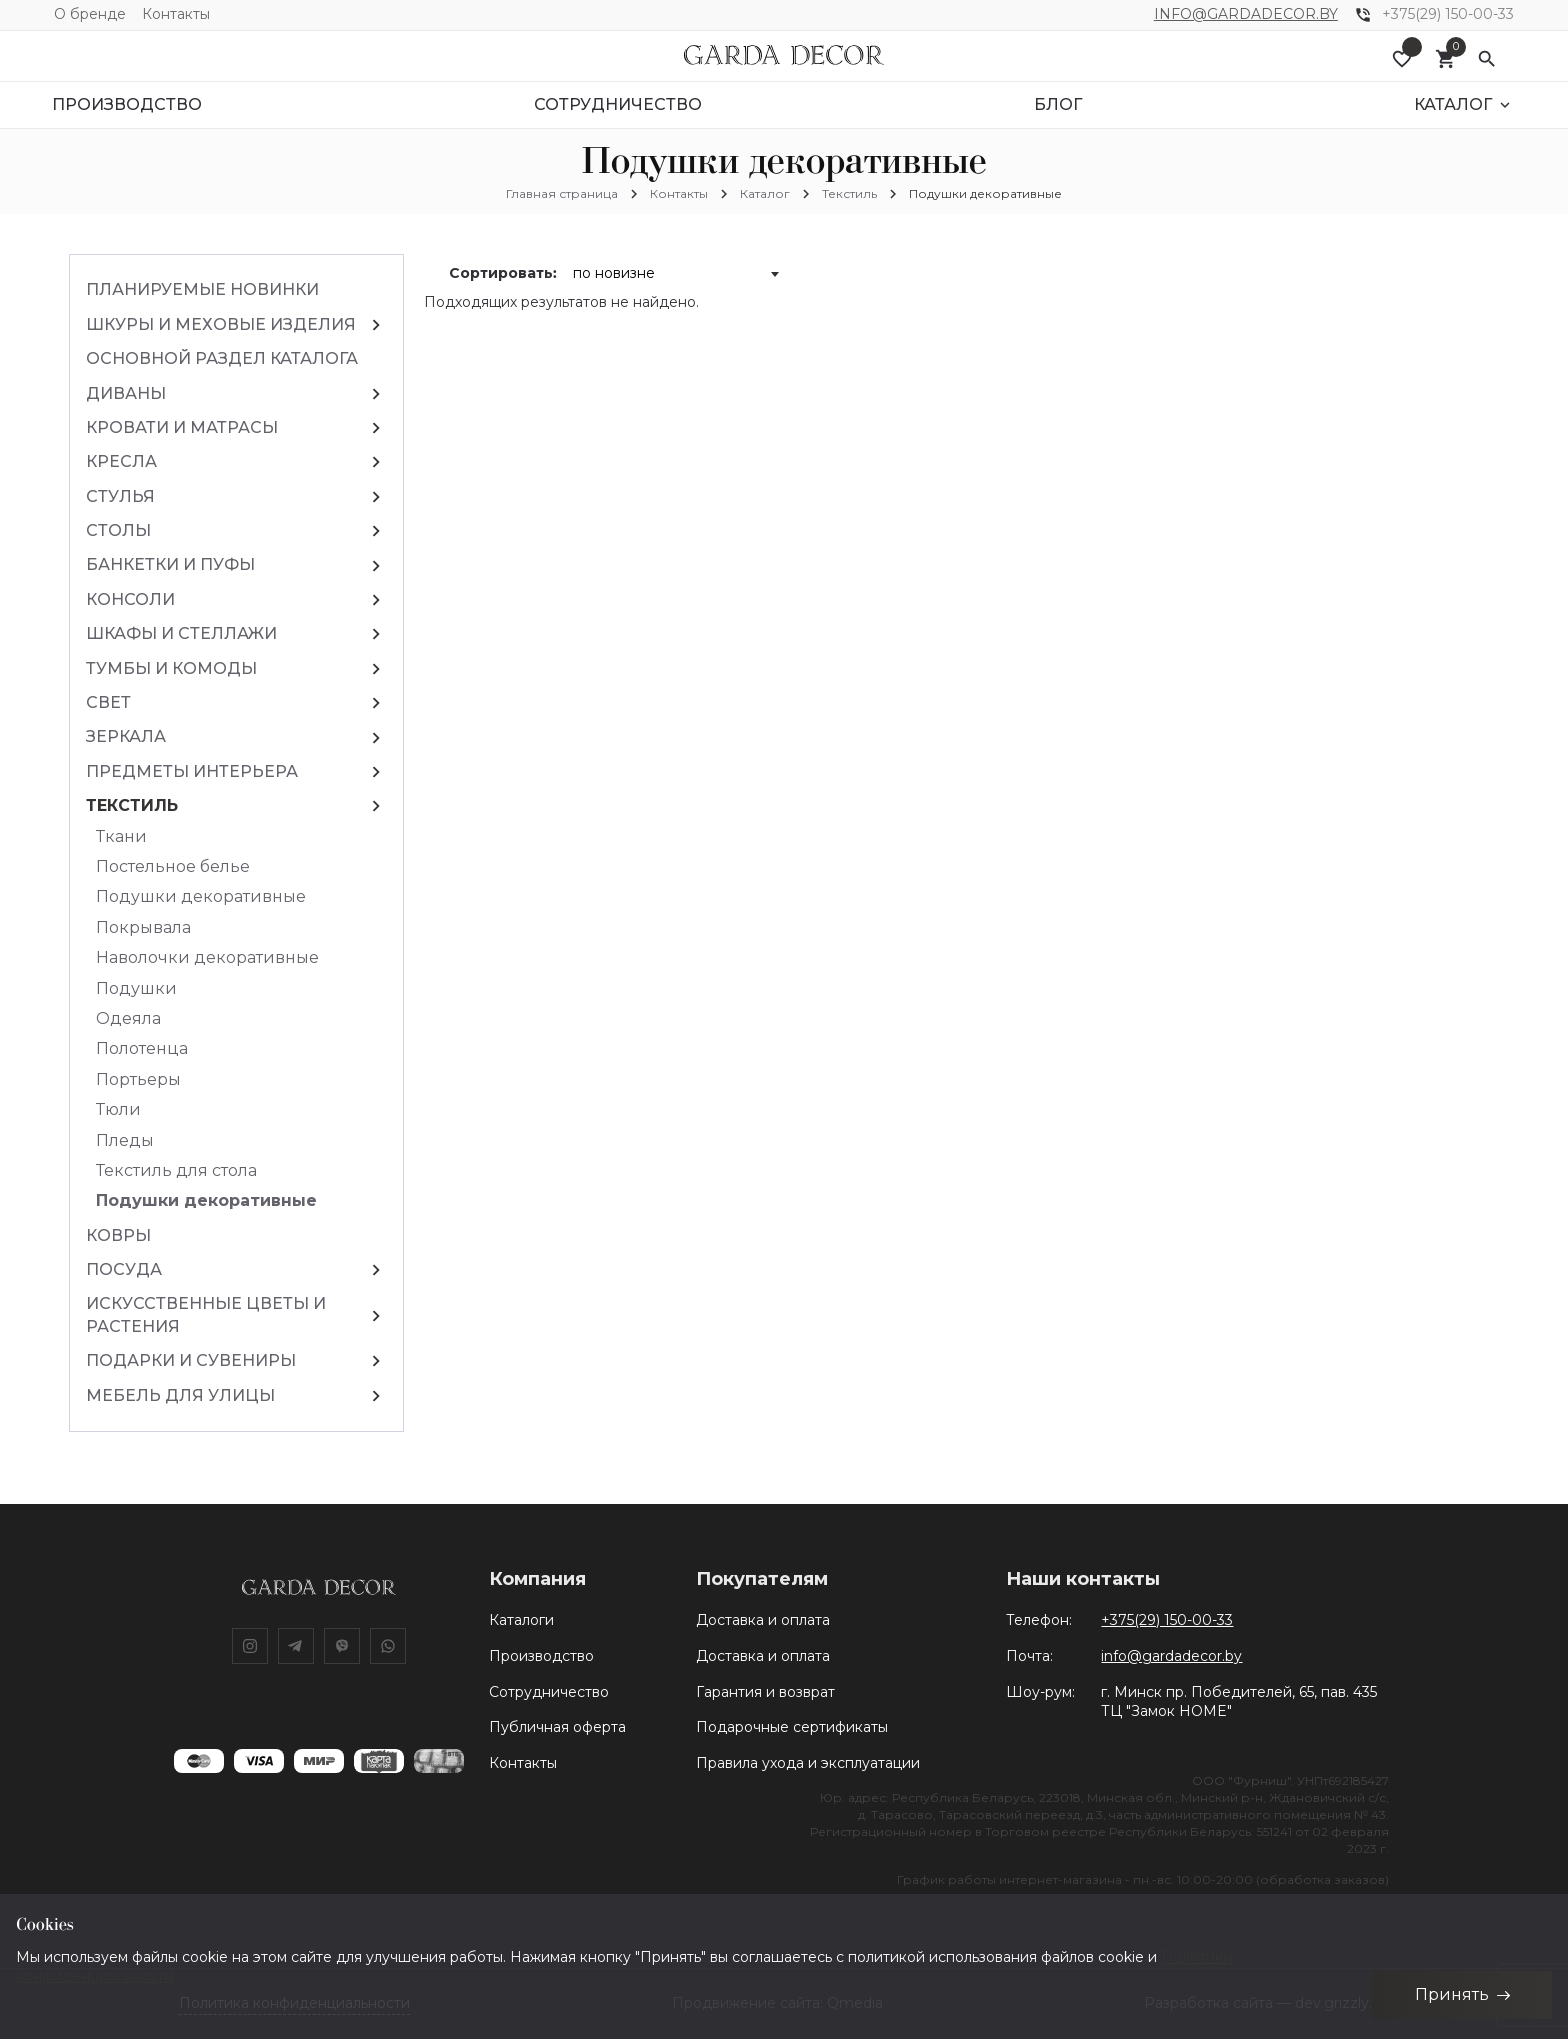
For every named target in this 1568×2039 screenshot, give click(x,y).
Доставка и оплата (763, 1620)
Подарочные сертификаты (792, 1727)
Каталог (765, 193)
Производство (541, 1656)
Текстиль (849, 193)
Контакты (176, 14)
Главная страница (562, 193)
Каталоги (521, 1620)
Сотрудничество (549, 1692)
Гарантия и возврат (765, 1692)
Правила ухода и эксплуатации (808, 1763)
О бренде (90, 14)
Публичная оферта (557, 1727)
